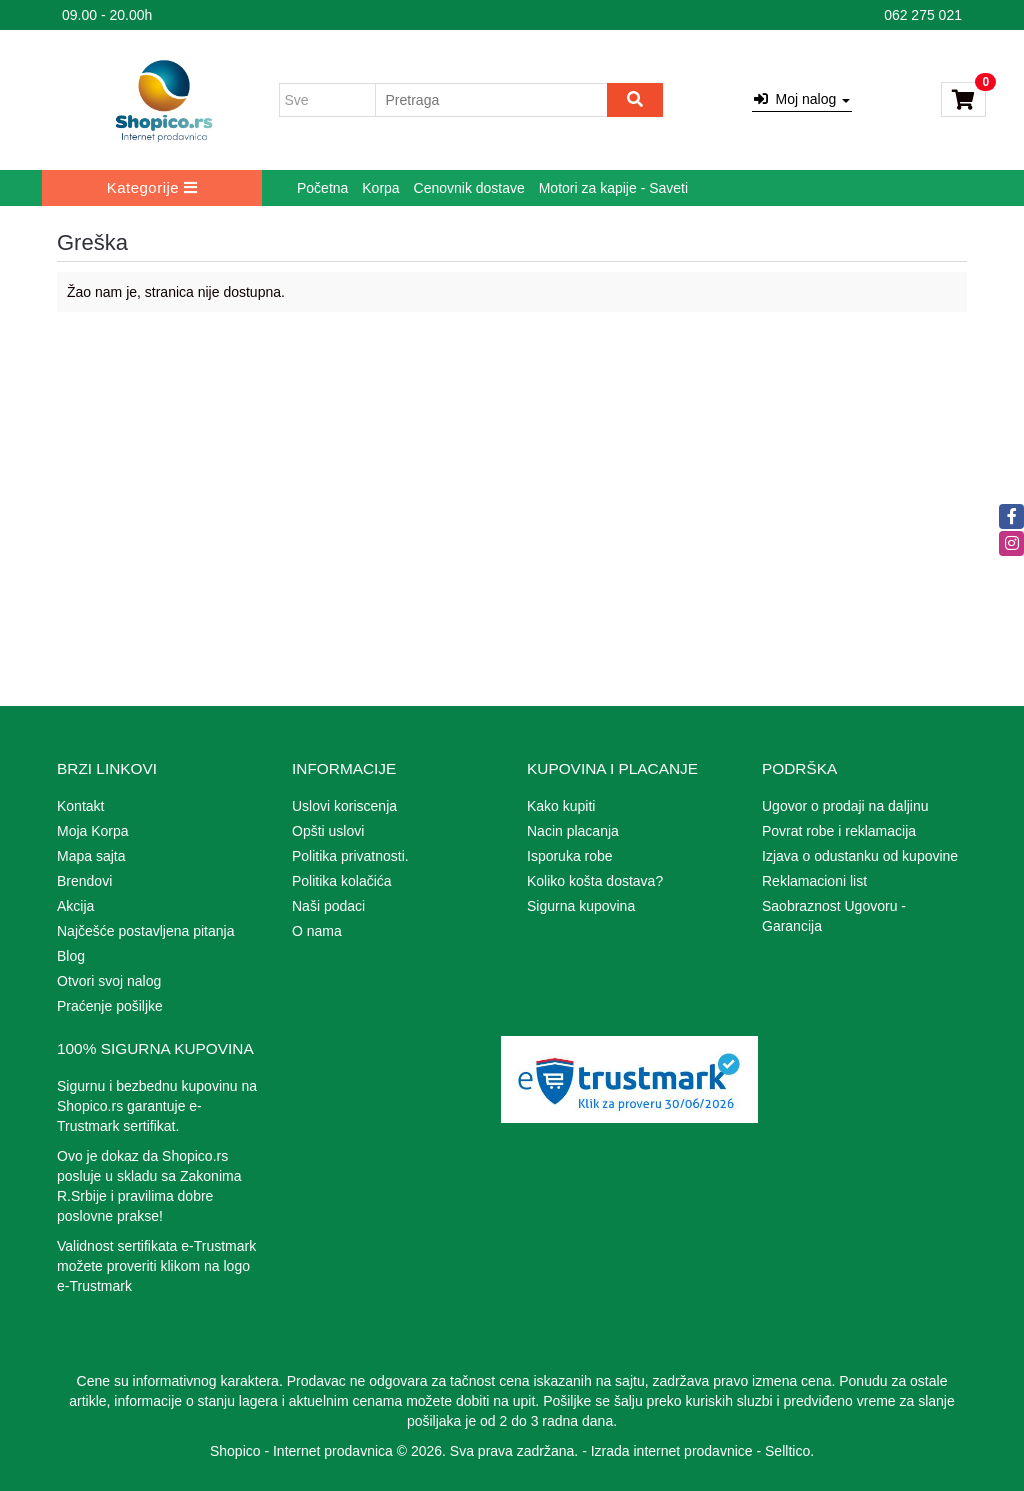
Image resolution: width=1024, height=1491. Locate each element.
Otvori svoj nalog (109, 981)
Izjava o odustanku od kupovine (860, 856)
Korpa (380, 188)
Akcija (75, 906)
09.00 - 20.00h (107, 15)
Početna (322, 188)
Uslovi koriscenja (344, 806)
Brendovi (84, 881)
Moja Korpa (93, 831)
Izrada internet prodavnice (672, 1451)
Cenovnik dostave (469, 188)
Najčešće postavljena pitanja (145, 931)
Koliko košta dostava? (595, 881)
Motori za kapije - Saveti (613, 188)
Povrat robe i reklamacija (839, 831)
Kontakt (80, 806)
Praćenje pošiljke (110, 1006)
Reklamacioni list (814, 881)
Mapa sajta (91, 856)
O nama (317, 931)
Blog (71, 956)
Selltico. (789, 1451)
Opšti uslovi (328, 831)
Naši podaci (328, 906)
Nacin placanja (573, 831)
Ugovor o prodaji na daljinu (845, 806)
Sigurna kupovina (581, 906)
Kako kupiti (561, 806)
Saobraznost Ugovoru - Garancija (834, 916)
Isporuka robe (570, 856)
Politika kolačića (342, 881)
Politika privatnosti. (350, 856)
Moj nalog (802, 99)
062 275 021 (923, 15)
